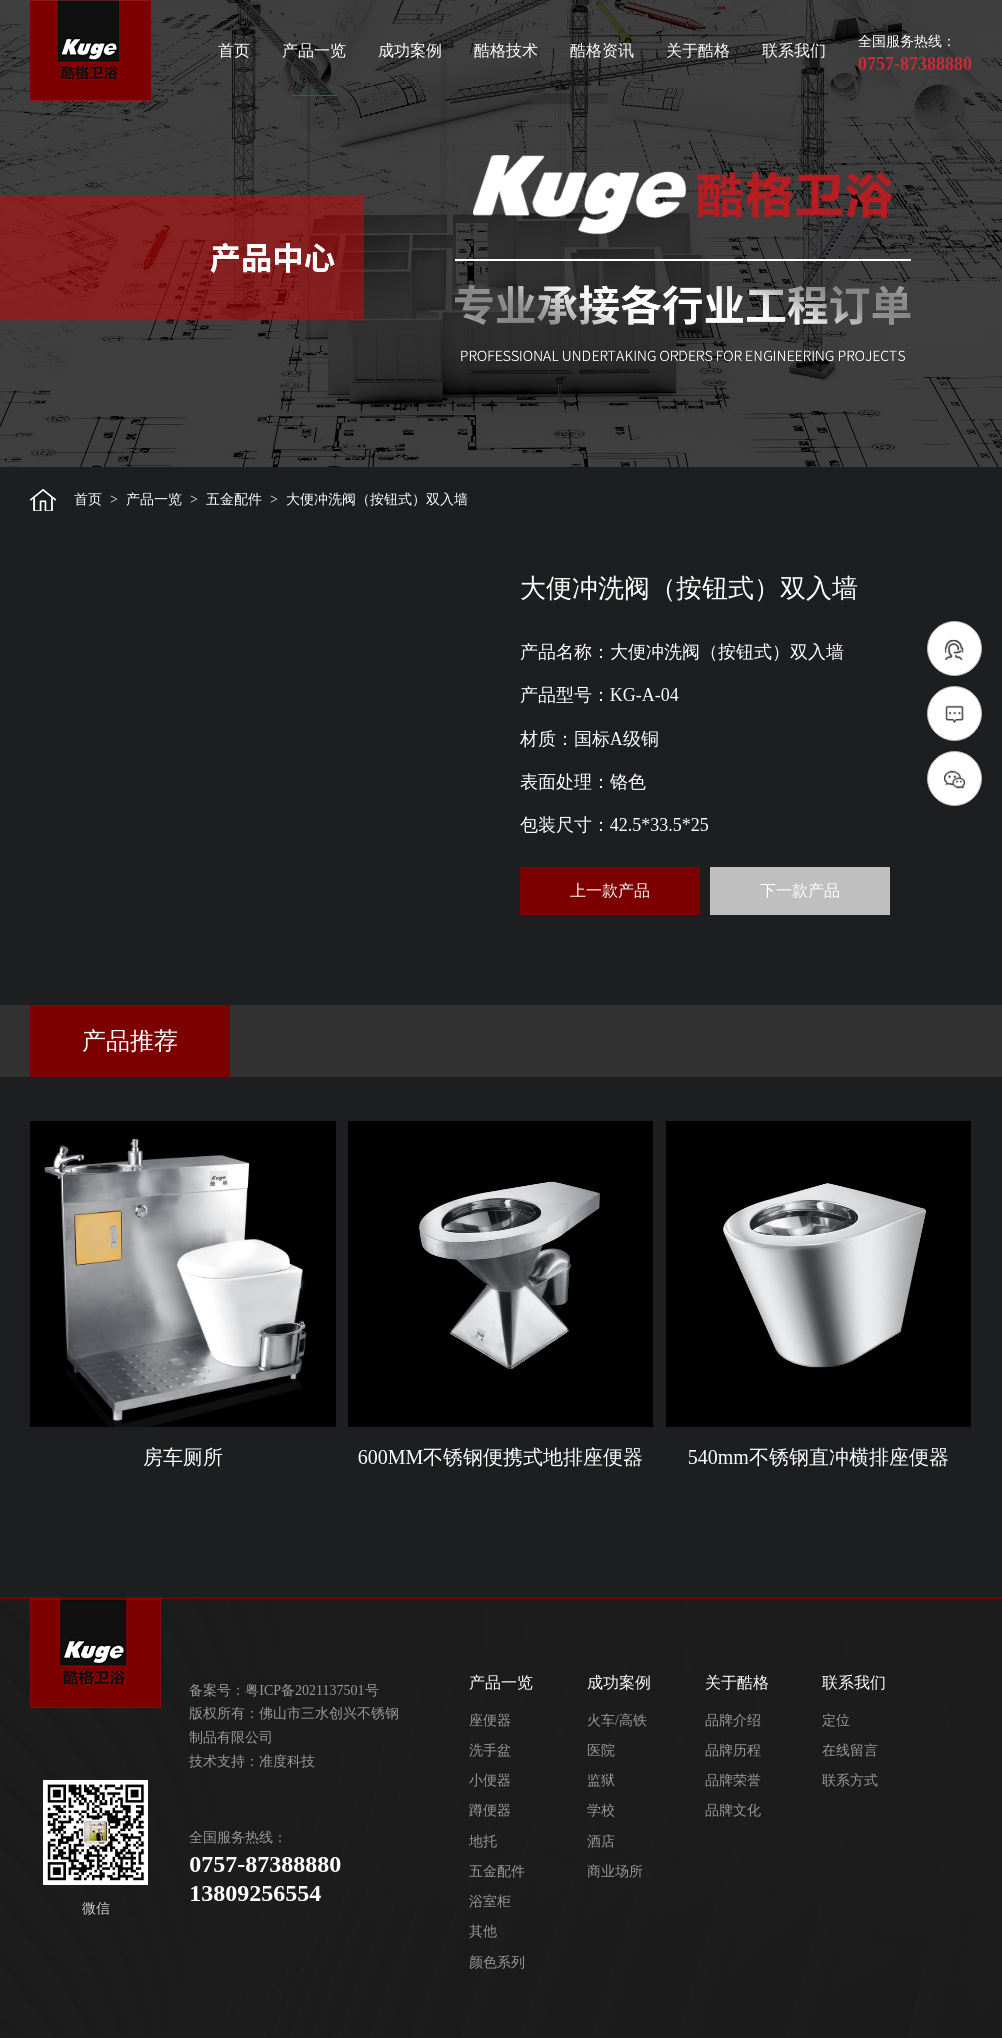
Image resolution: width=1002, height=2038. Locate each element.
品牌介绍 (733, 1720)
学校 (601, 1810)
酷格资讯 (602, 50)
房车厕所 (183, 1457)
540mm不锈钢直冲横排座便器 (818, 1457)
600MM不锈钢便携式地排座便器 (501, 1457)
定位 (836, 1720)
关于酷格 (698, 50)
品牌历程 (733, 1750)
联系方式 (850, 1780)
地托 (483, 1841)
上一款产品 (610, 890)
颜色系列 (497, 1962)
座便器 (490, 1720)
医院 (601, 1750)
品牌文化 (733, 1810)
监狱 (601, 1780)
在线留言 (850, 1750)
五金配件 (234, 499)
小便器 (490, 1780)
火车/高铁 (617, 1720)
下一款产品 (800, 890)
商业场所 (615, 1871)
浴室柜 (490, 1901)
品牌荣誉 (733, 1780)
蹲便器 (490, 1810)
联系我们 (794, 50)
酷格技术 (506, 50)
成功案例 (410, 50)
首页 (234, 50)
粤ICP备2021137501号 (311, 1690)
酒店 (601, 1841)
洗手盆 (490, 1750)
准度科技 (287, 1761)
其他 (483, 1931)
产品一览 (314, 50)
